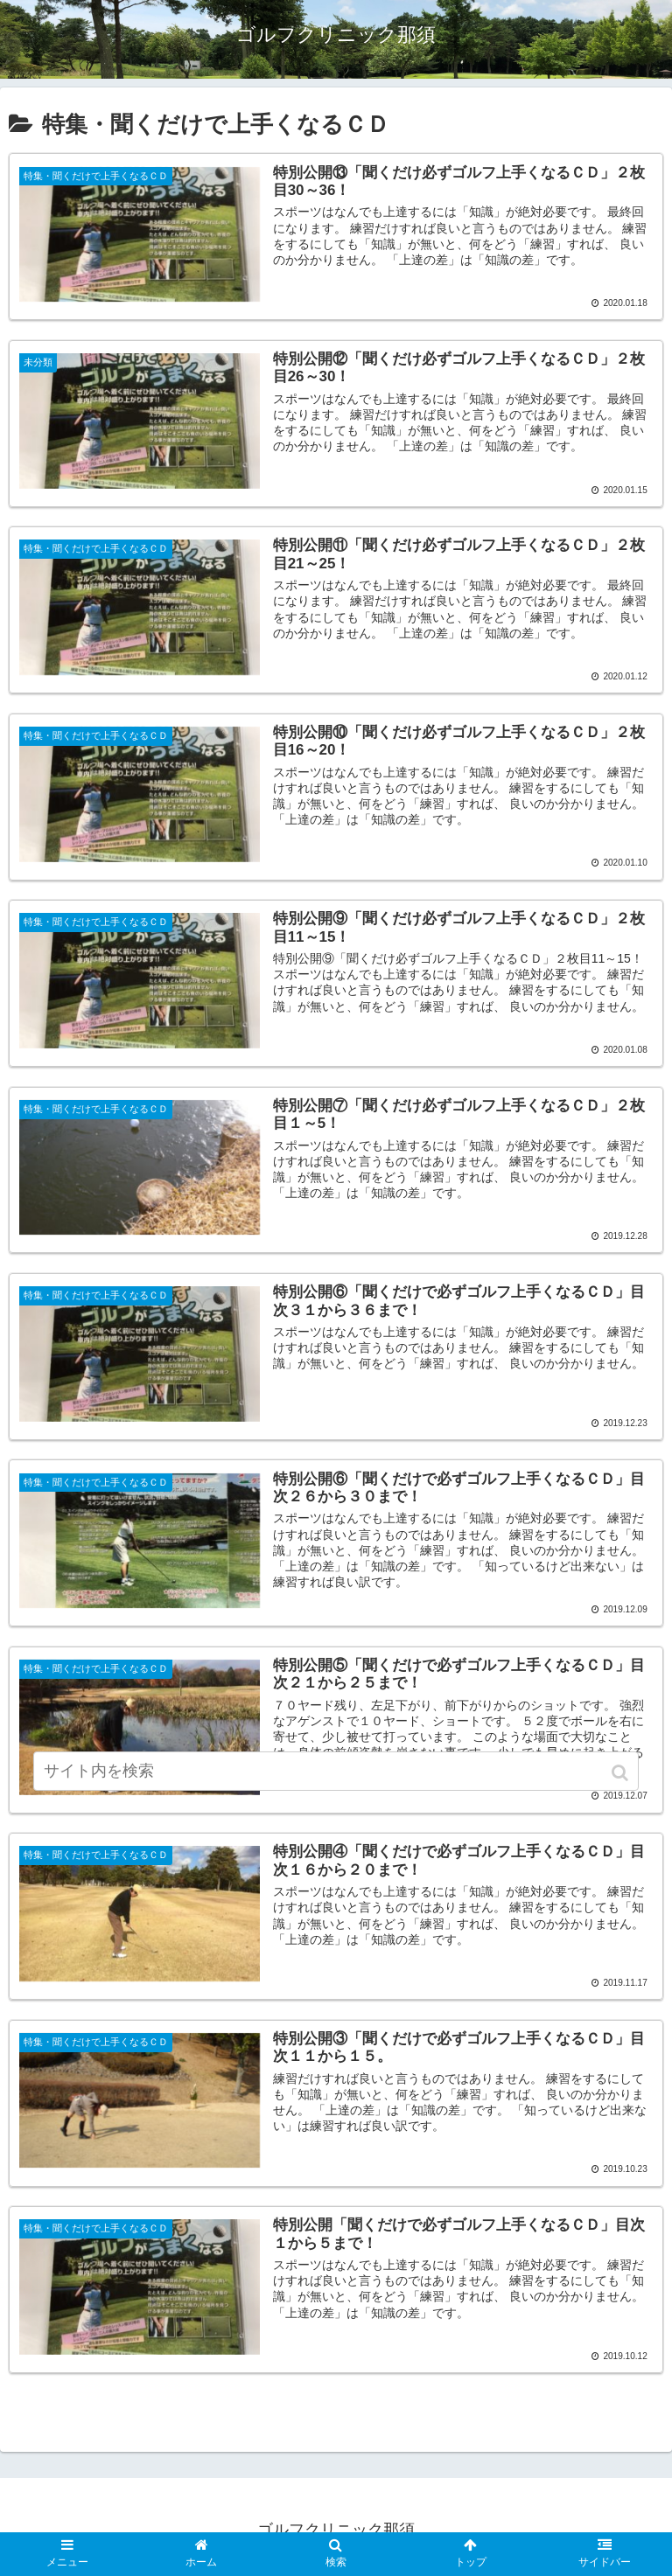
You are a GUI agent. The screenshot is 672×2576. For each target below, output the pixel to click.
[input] (335, 1795)
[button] (622, 1797)
